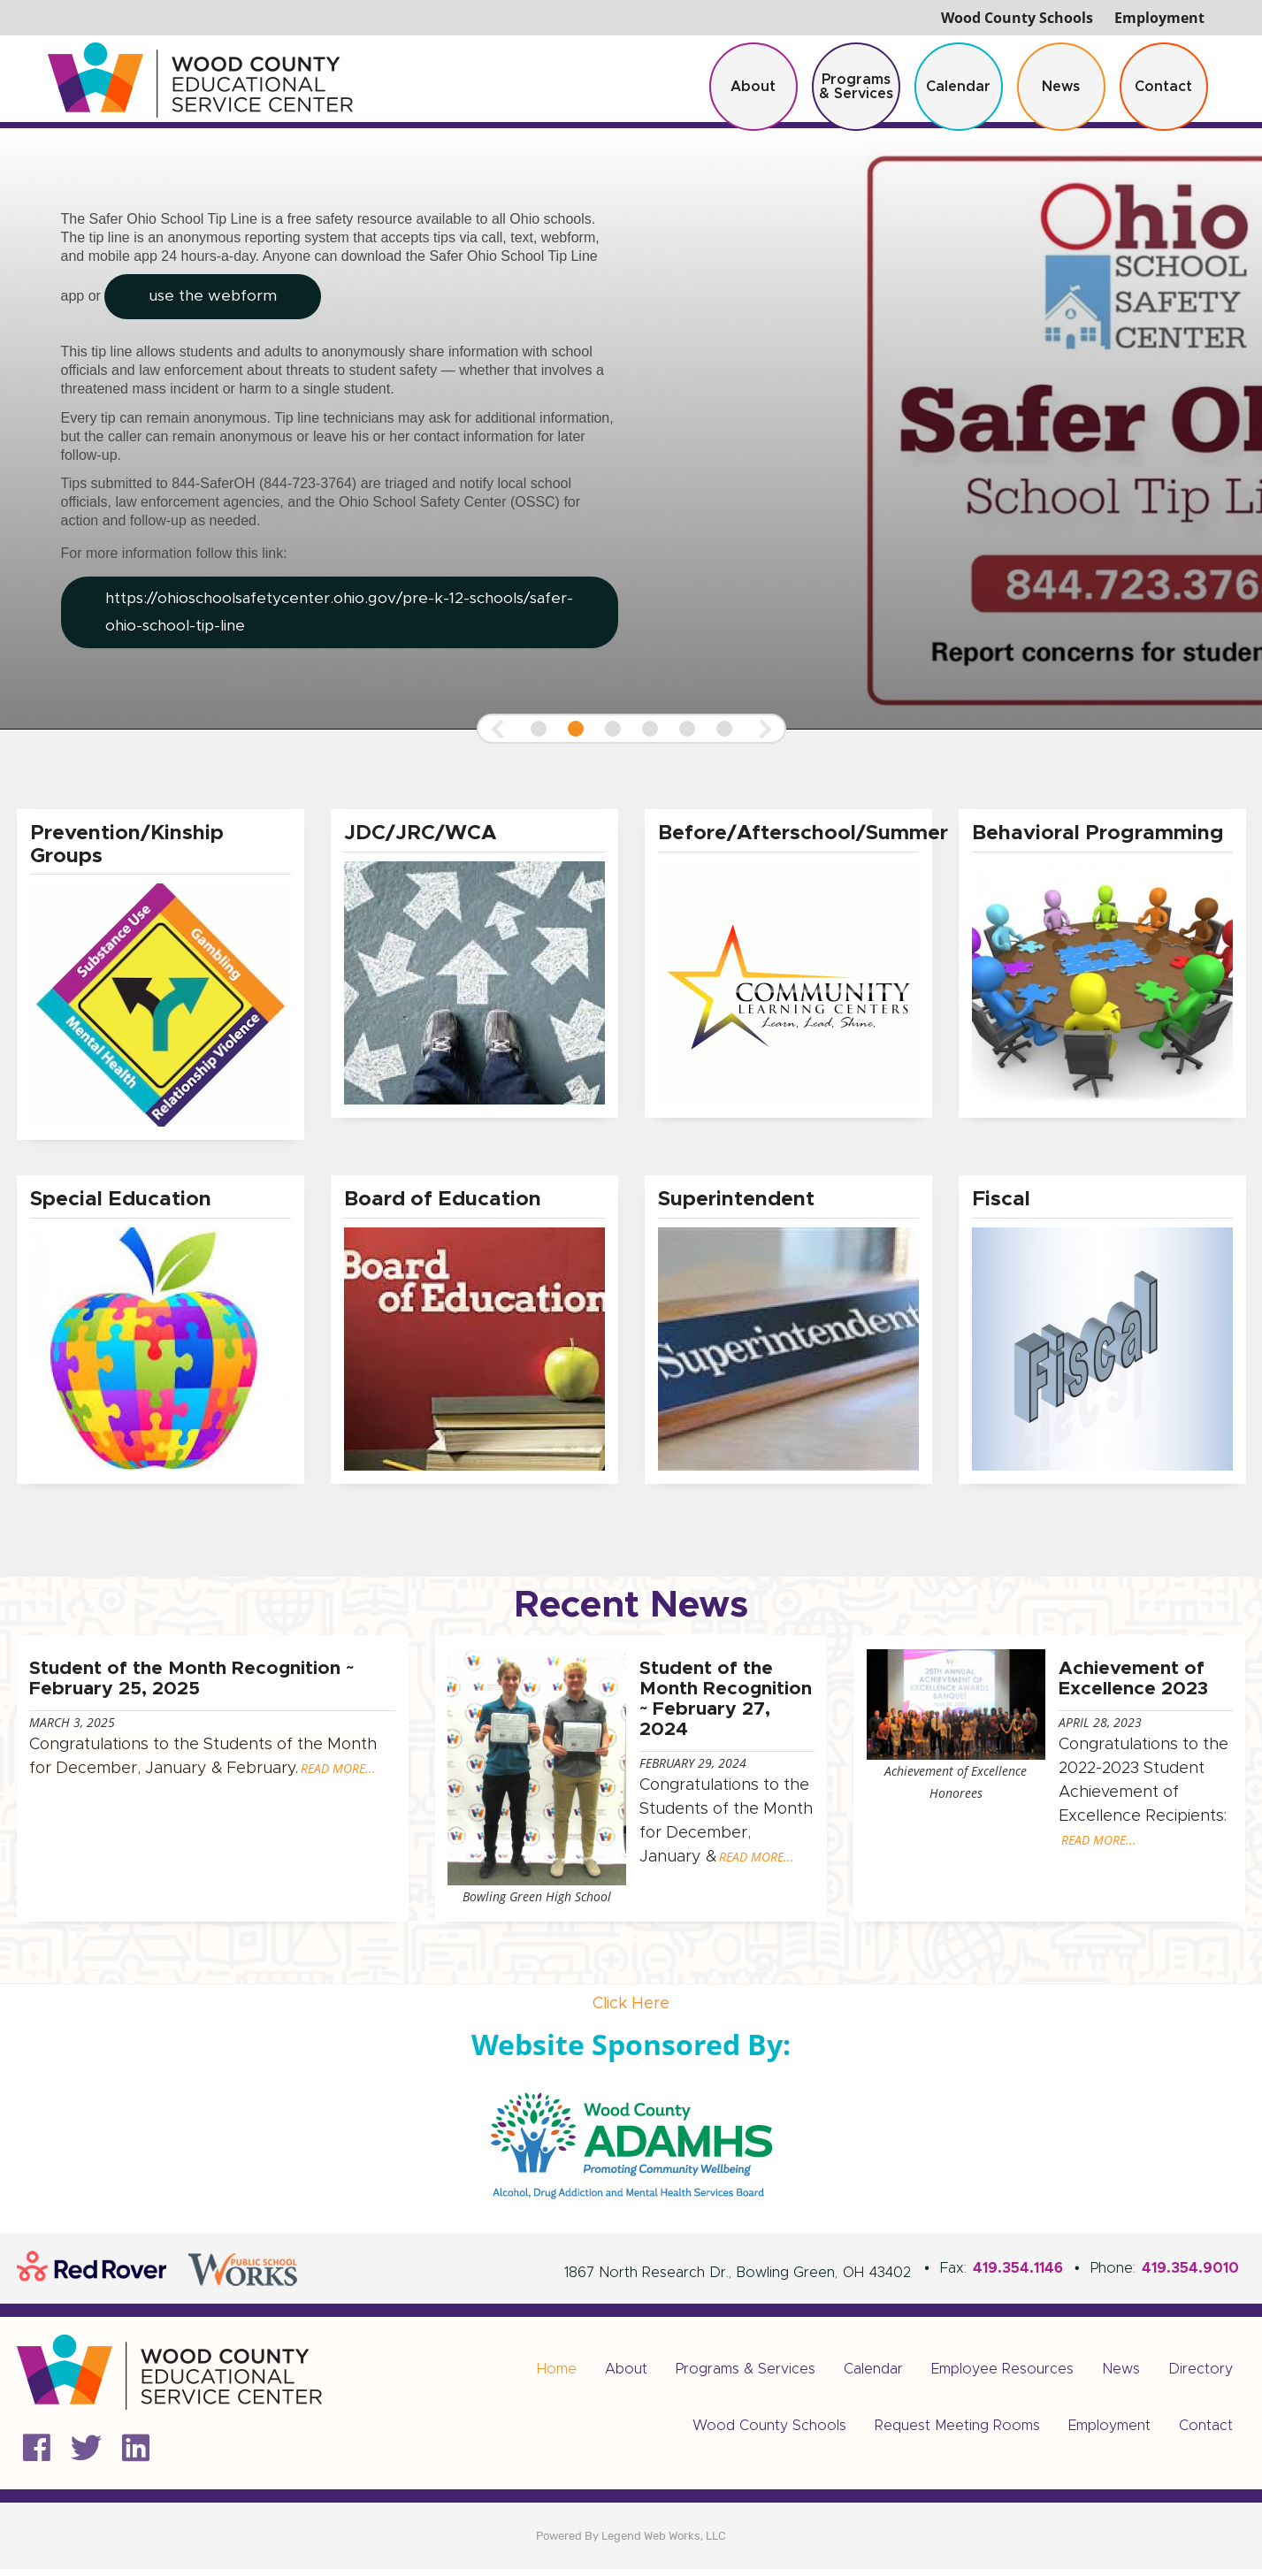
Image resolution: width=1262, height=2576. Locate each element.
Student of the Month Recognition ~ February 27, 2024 (725, 1701)
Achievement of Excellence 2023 (1133, 1681)
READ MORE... (336, 1771)
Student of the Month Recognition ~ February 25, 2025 (189, 1681)
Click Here (631, 2011)
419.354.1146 (1018, 2275)
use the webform (215, 302)
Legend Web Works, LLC (663, 2542)
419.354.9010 (1190, 2275)
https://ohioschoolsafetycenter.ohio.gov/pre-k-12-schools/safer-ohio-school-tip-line (294, 614)
